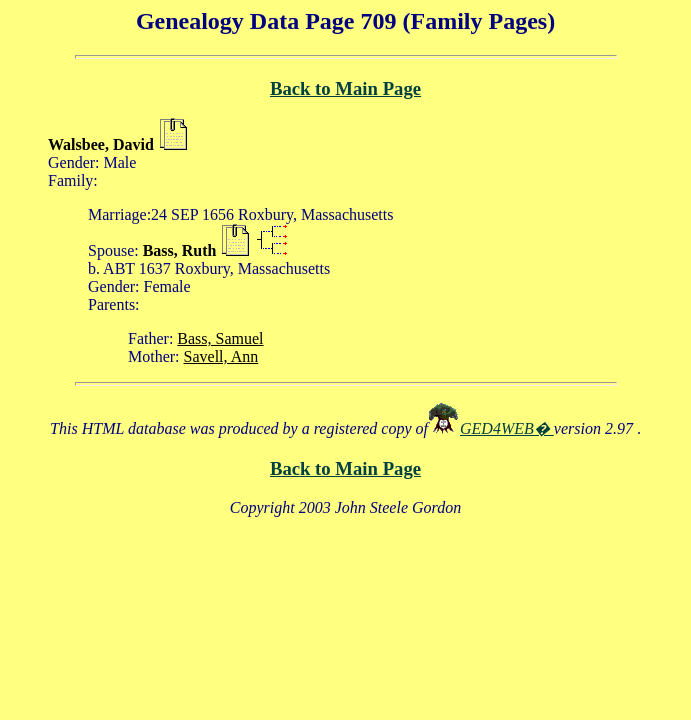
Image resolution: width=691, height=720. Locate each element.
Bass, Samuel (220, 338)
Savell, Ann (221, 356)
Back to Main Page (345, 88)
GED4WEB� (507, 428)
